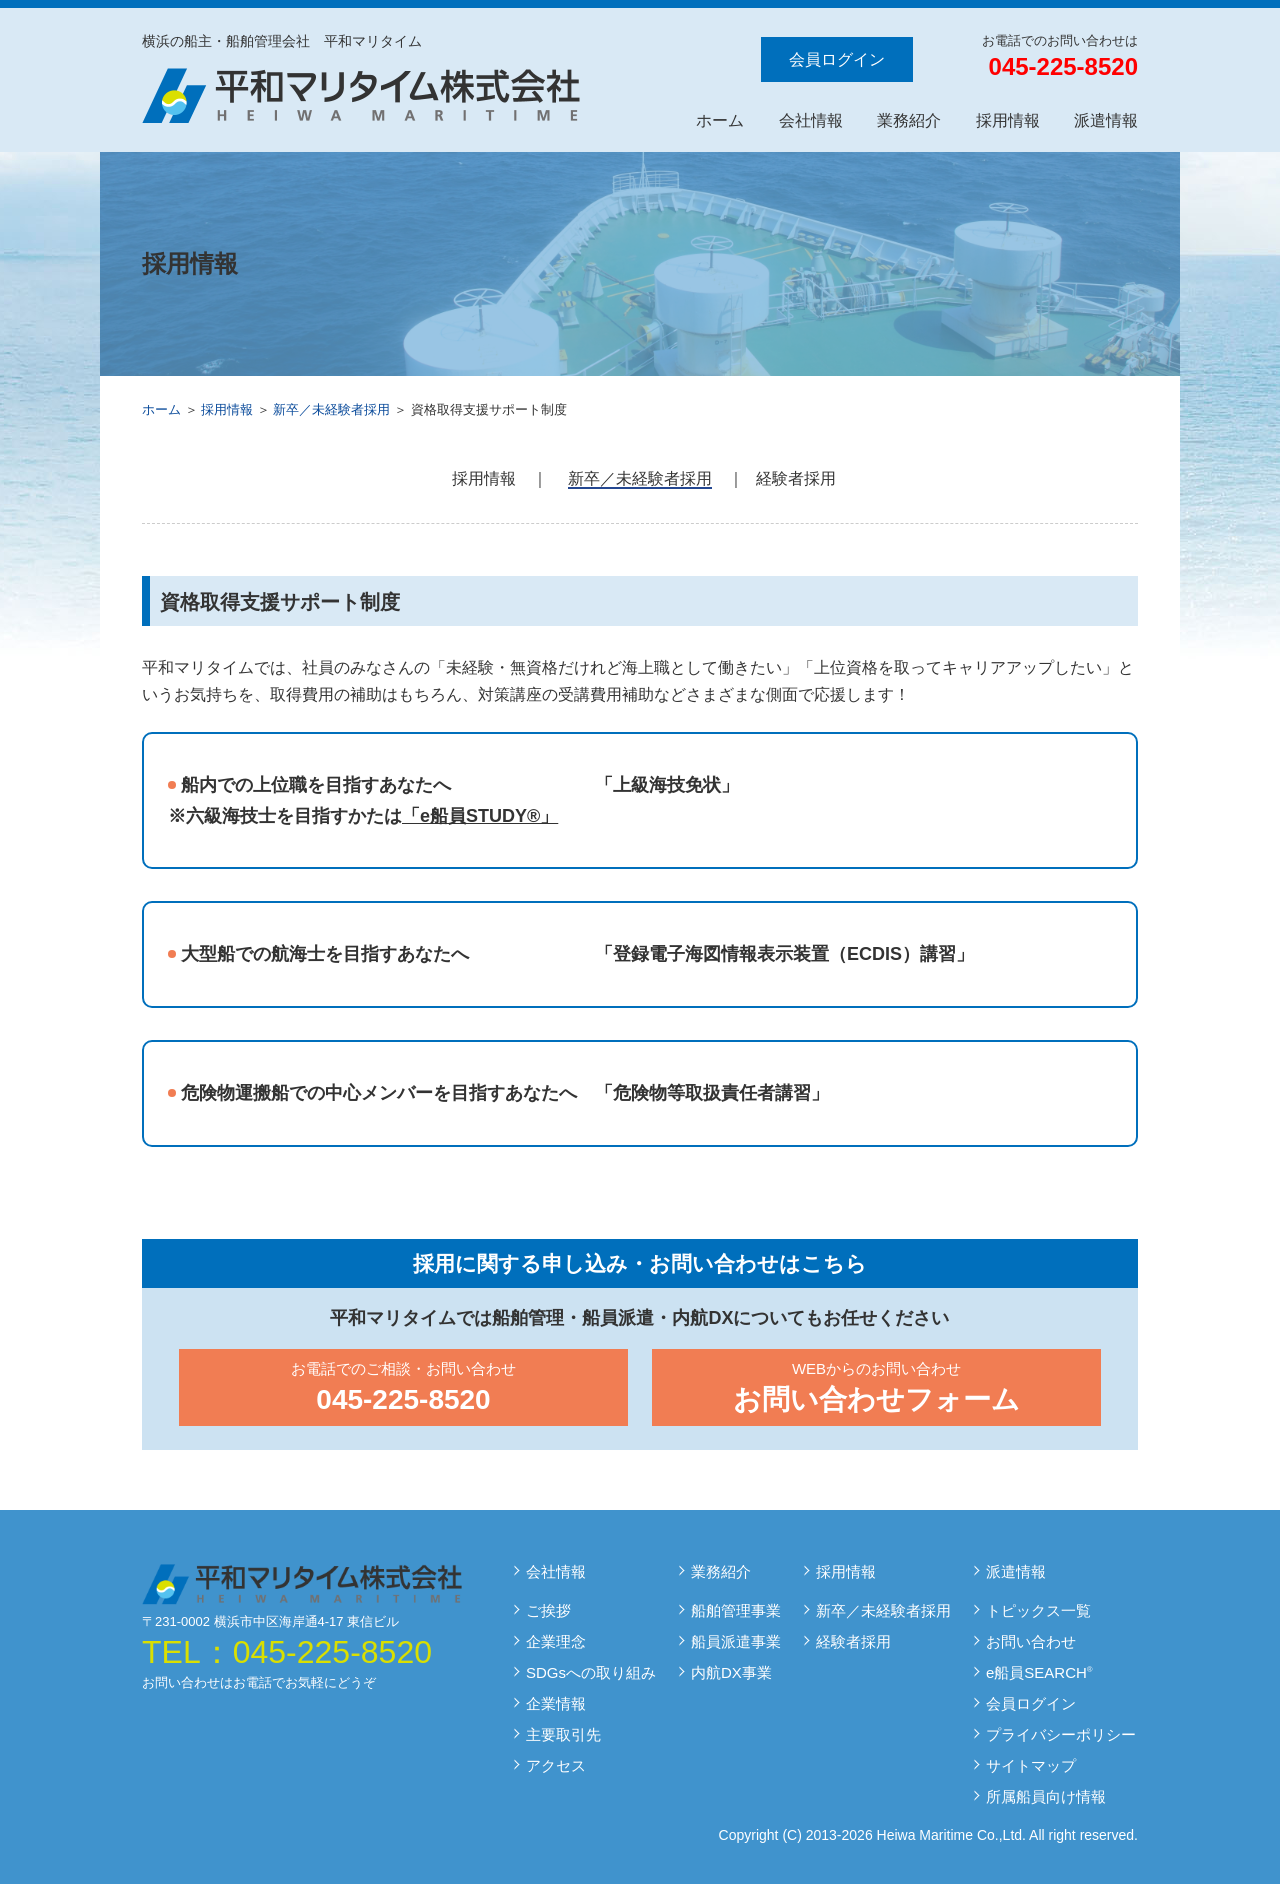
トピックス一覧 (1038, 1610)
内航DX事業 (731, 1672)
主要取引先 (563, 1734)
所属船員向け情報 (1046, 1796)
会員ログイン (837, 59)
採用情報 (1008, 120)
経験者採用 (796, 478)
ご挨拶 (548, 1610)
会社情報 (811, 120)
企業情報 (556, 1703)
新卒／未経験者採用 (331, 409)
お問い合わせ (1031, 1641)
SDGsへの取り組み (591, 1672)
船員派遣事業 (736, 1641)
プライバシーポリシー (1061, 1734)
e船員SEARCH (1039, 1672)
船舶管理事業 (736, 1610)
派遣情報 (1106, 120)
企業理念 (556, 1641)
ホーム (720, 120)
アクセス (556, 1765)
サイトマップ (1031, 1765)
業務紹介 (909, 120)
